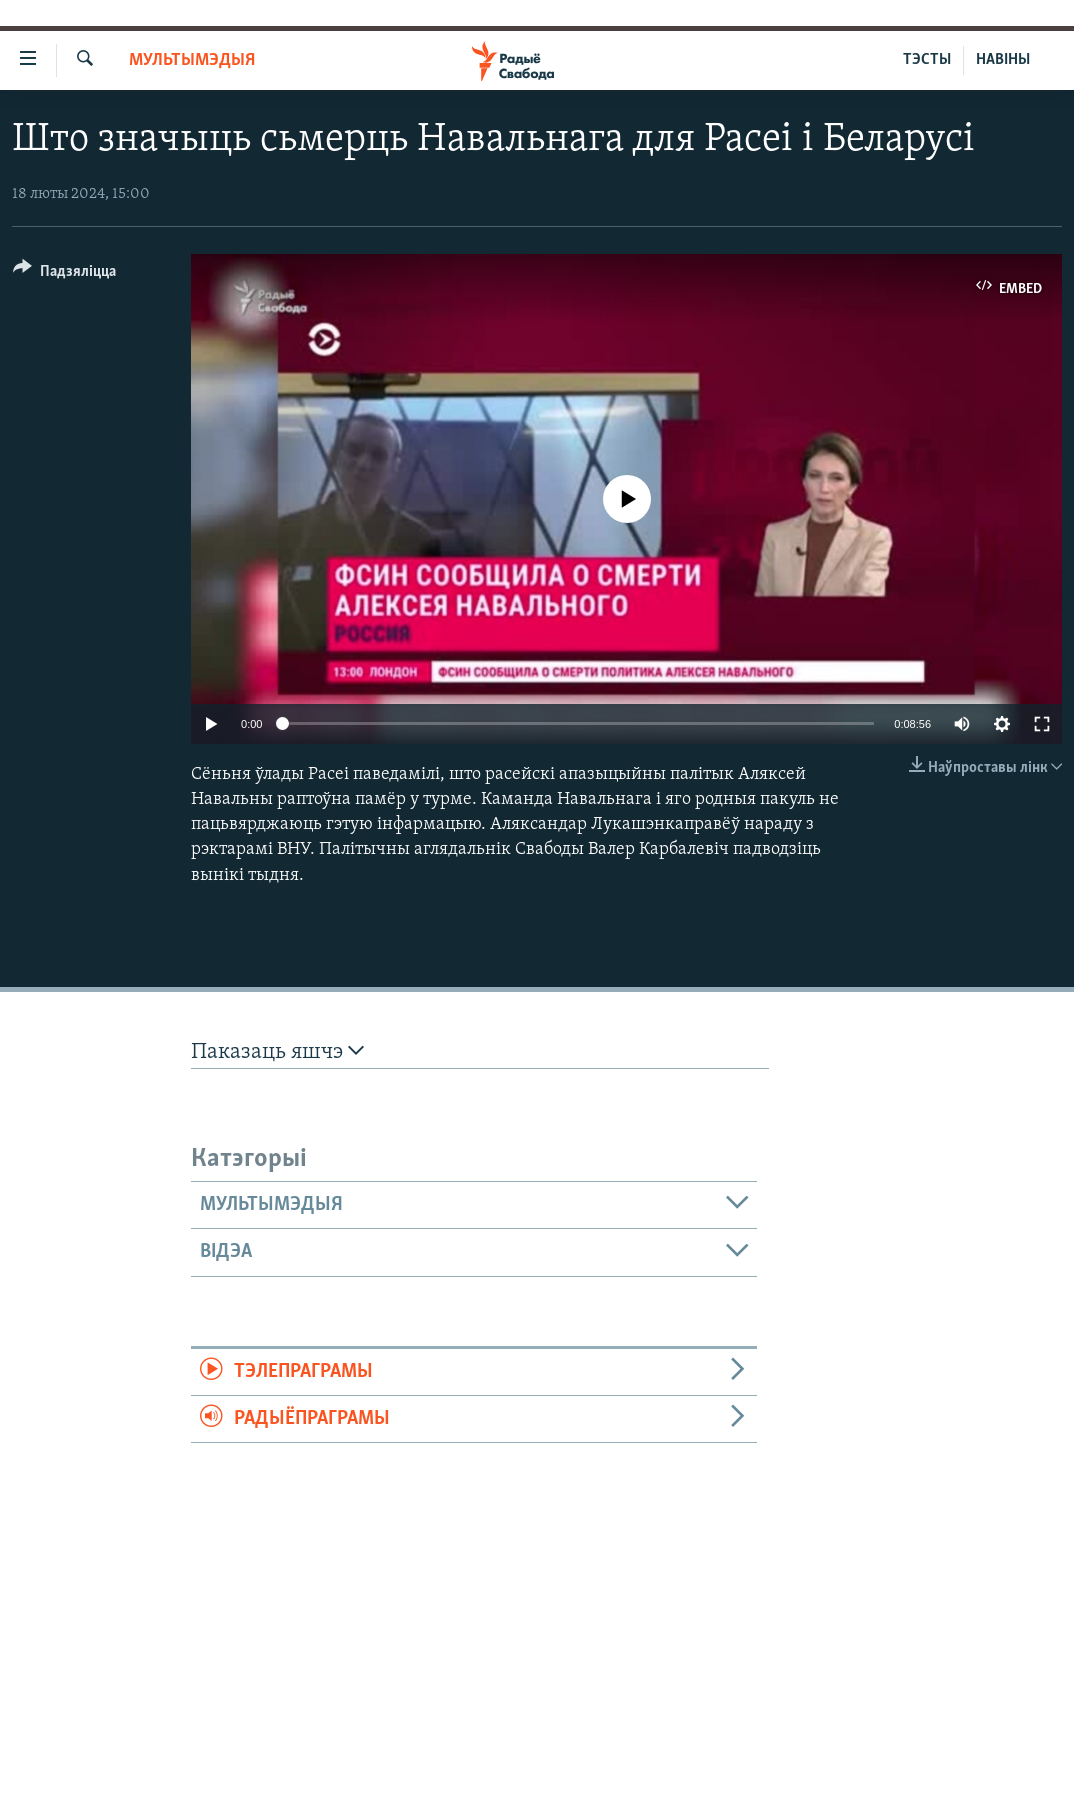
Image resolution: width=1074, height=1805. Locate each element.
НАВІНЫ (1003, 60)
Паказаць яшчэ (277, 1051)
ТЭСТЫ (927, 60)
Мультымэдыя (192, 60)
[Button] (64, 274)
